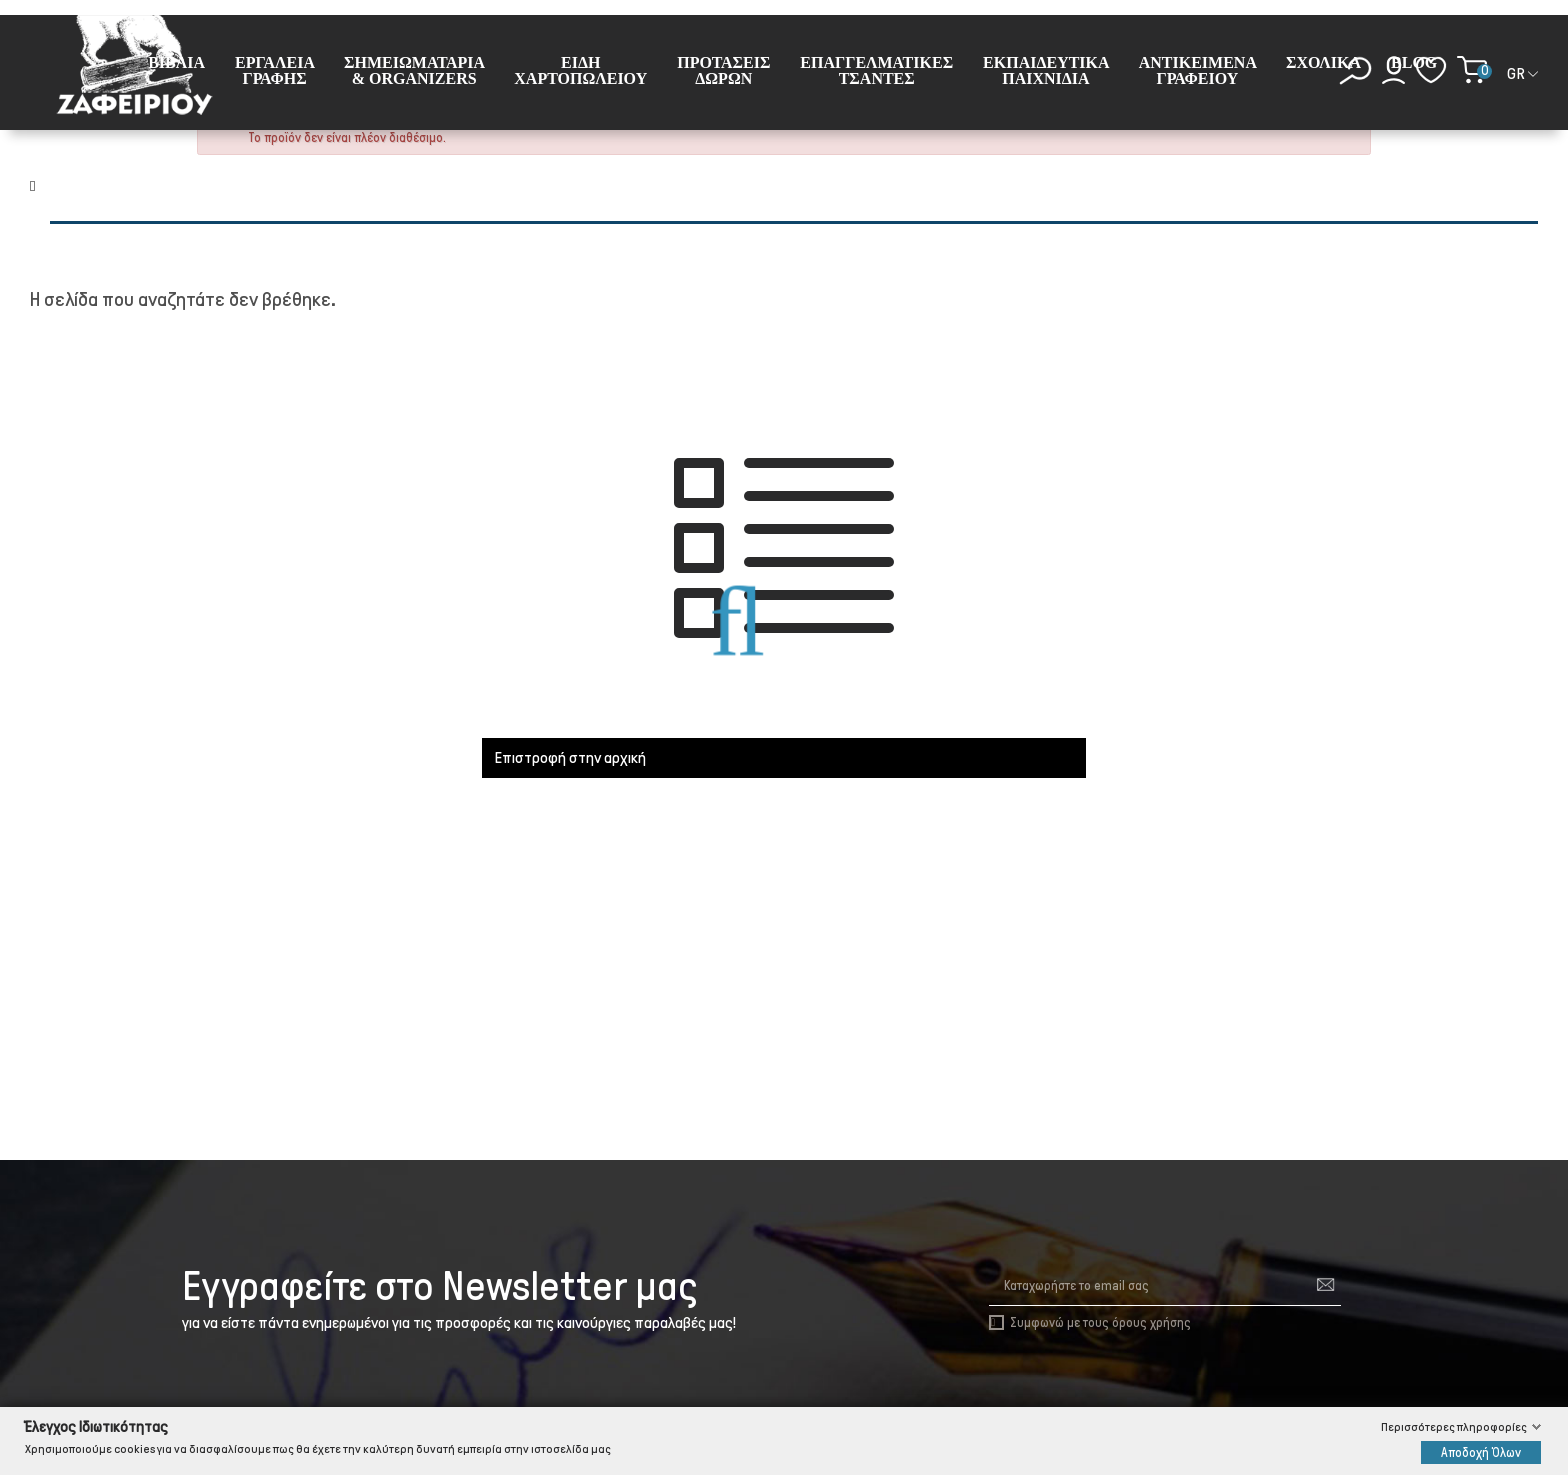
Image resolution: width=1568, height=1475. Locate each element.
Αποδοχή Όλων (1481, 1451)
